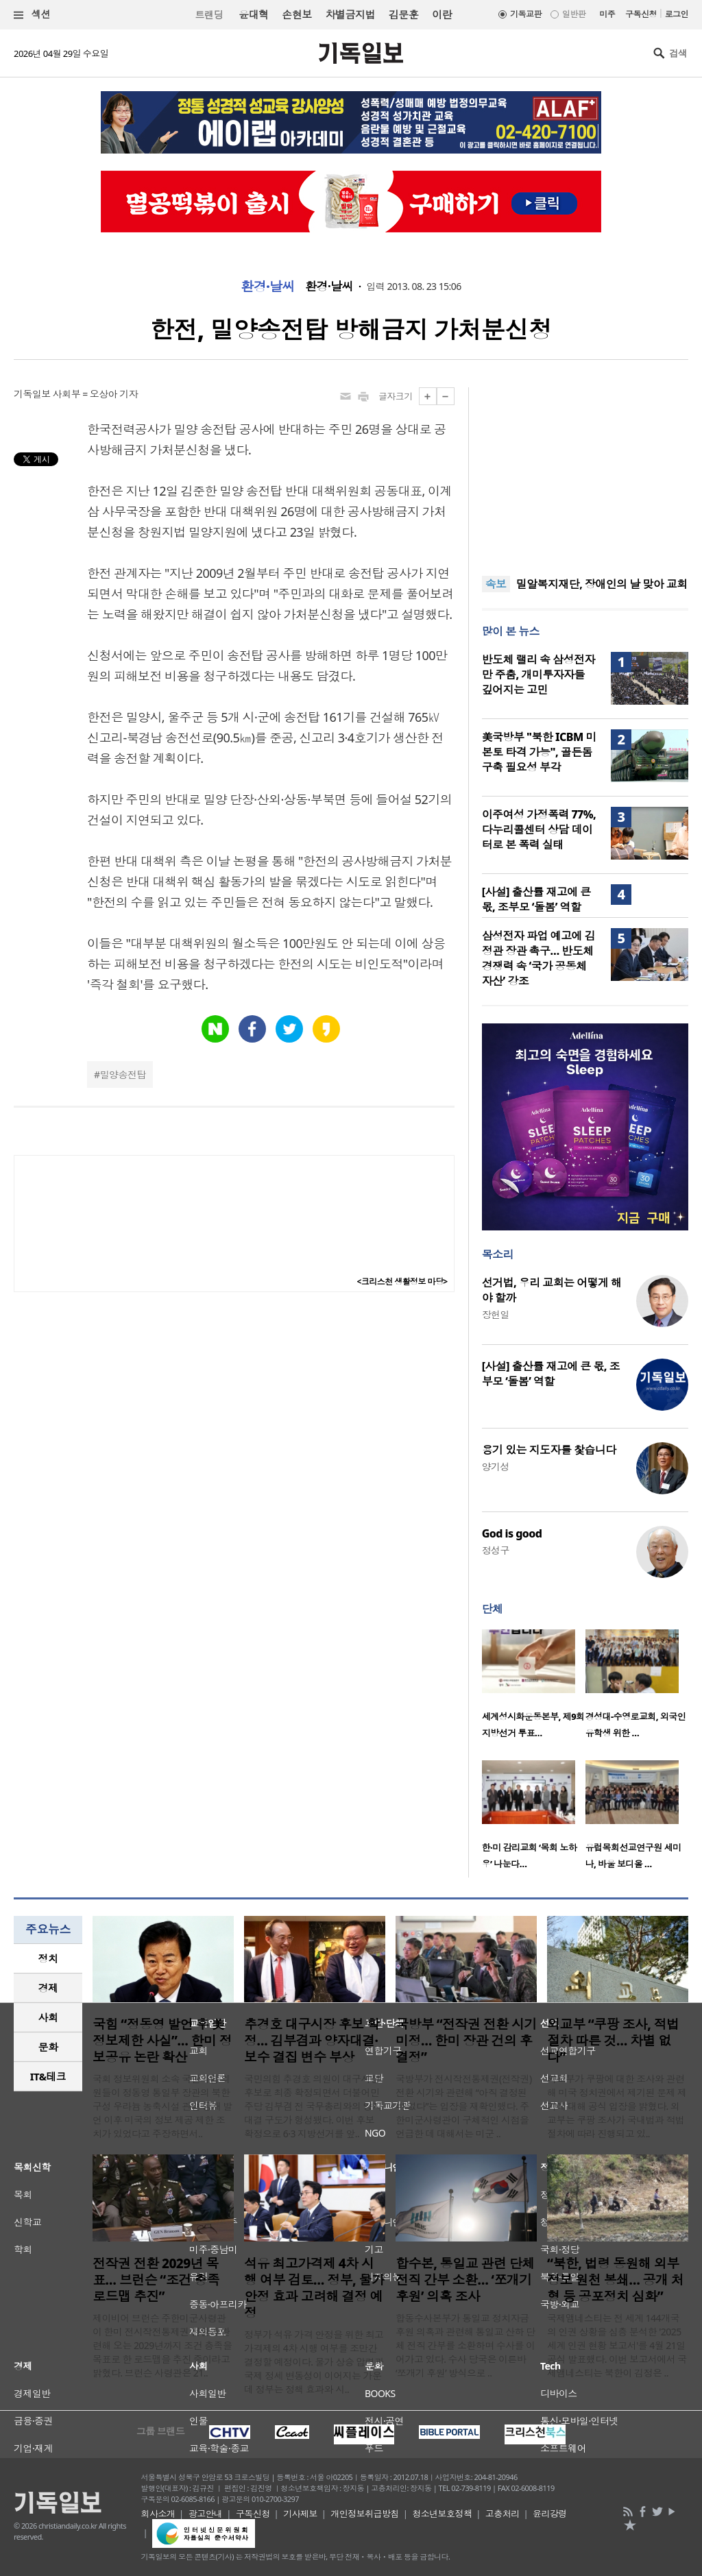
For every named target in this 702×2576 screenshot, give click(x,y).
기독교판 (526, 14)
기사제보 (300, 2513)
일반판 (573, 14)
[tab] (48, 1958)
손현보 (296, 14)
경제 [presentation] (48, 1988)
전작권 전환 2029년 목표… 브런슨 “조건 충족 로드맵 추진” (156, 2280)
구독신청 (641, 14)
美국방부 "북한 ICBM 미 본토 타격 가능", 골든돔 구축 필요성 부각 (539, 752)
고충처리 (502, 2513)
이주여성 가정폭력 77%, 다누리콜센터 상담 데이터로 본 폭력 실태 (539, 829)
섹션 (32, 15)
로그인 (676, 14)
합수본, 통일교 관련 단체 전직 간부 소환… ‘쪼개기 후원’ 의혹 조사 (465, 2280)
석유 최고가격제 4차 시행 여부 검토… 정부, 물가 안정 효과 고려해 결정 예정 (314, 2288)
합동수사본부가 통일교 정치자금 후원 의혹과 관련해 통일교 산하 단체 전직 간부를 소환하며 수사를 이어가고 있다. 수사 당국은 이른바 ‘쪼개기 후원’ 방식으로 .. (465, 2345)
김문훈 (403, 14)
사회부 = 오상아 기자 (95, 393)
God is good (512, 1533)
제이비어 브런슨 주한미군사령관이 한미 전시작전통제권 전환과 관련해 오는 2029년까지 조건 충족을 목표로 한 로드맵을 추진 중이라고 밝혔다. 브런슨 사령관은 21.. (162, 2345)
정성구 (495, 1550)
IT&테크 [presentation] (48, 2076)
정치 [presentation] (48, 1958)
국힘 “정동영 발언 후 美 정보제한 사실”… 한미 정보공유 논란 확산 (162, 2040)
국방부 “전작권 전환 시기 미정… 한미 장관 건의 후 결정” (466, 2040)
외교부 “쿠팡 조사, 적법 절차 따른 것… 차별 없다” (613, 2040)
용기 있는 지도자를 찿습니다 (549, 1449)
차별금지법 (350, 14)
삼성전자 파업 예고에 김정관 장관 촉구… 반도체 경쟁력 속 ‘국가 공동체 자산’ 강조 (538, 958)
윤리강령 (550, 2513)
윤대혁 (253, 14)
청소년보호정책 (442, 2513)
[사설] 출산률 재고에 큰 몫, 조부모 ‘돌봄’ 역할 (536, 899)
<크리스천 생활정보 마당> (402, 1281)
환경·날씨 (268, 286)
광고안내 (206, 2513)
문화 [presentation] (48, 2047)
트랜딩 (209, 14)
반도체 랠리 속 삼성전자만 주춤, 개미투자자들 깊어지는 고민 (538, 674)
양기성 (495, 1466)
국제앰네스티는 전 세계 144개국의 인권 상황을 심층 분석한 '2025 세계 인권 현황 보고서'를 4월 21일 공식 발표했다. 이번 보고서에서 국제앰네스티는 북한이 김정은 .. (617, 2345)
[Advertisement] (584, 473)
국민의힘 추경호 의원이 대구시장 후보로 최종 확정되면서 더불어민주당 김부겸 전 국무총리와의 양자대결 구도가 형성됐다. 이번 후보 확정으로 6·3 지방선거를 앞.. (312, 2106)
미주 (607, 14)
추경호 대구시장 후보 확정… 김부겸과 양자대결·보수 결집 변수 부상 (312, 2040)
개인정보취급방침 (364, 2513)
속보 (496, 584)
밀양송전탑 (123, 1074)
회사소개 (158, 2513)
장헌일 (495, 1314)
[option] (533, 1688)
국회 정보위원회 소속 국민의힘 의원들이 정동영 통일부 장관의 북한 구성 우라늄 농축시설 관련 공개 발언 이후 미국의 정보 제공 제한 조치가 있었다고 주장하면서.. (162, 2106)
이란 (442, 14)
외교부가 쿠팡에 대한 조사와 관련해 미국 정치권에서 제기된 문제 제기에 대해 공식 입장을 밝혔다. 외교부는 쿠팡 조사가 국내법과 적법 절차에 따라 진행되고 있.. (617, 2106)
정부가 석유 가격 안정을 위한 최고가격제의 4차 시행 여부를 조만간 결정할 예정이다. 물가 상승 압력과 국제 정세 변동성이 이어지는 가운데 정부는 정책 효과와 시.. (314, 2362)
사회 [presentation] (48, 2017)
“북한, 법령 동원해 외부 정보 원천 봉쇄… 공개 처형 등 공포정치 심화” (615, 2280)
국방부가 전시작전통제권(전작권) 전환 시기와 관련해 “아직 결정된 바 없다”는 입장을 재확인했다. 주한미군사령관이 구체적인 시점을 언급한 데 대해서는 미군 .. (464, 2106)
